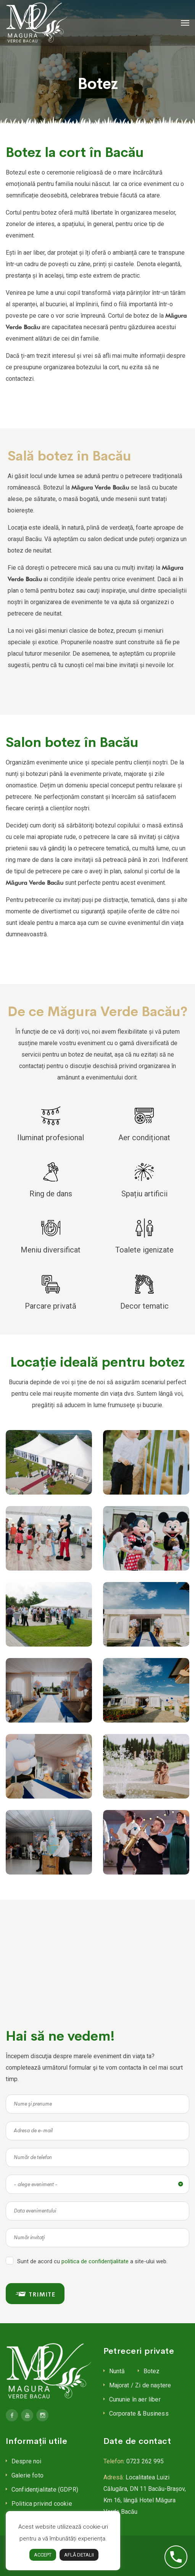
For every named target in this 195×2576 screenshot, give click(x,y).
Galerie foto (27, 2475)
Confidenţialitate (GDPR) (44, 2489)
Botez (151, 2371)
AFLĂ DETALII (79, 2555)
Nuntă (117, 2371)
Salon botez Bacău (30, 128)
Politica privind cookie (41, 2503)
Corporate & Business (139, 2413)
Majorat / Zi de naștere (140, 2385)
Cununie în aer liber (135, 2399)
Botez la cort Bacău (24, 128)
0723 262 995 (145, 2461)
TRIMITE (35, 2294)
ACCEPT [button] (43, 2555)
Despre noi (26, 2461)
